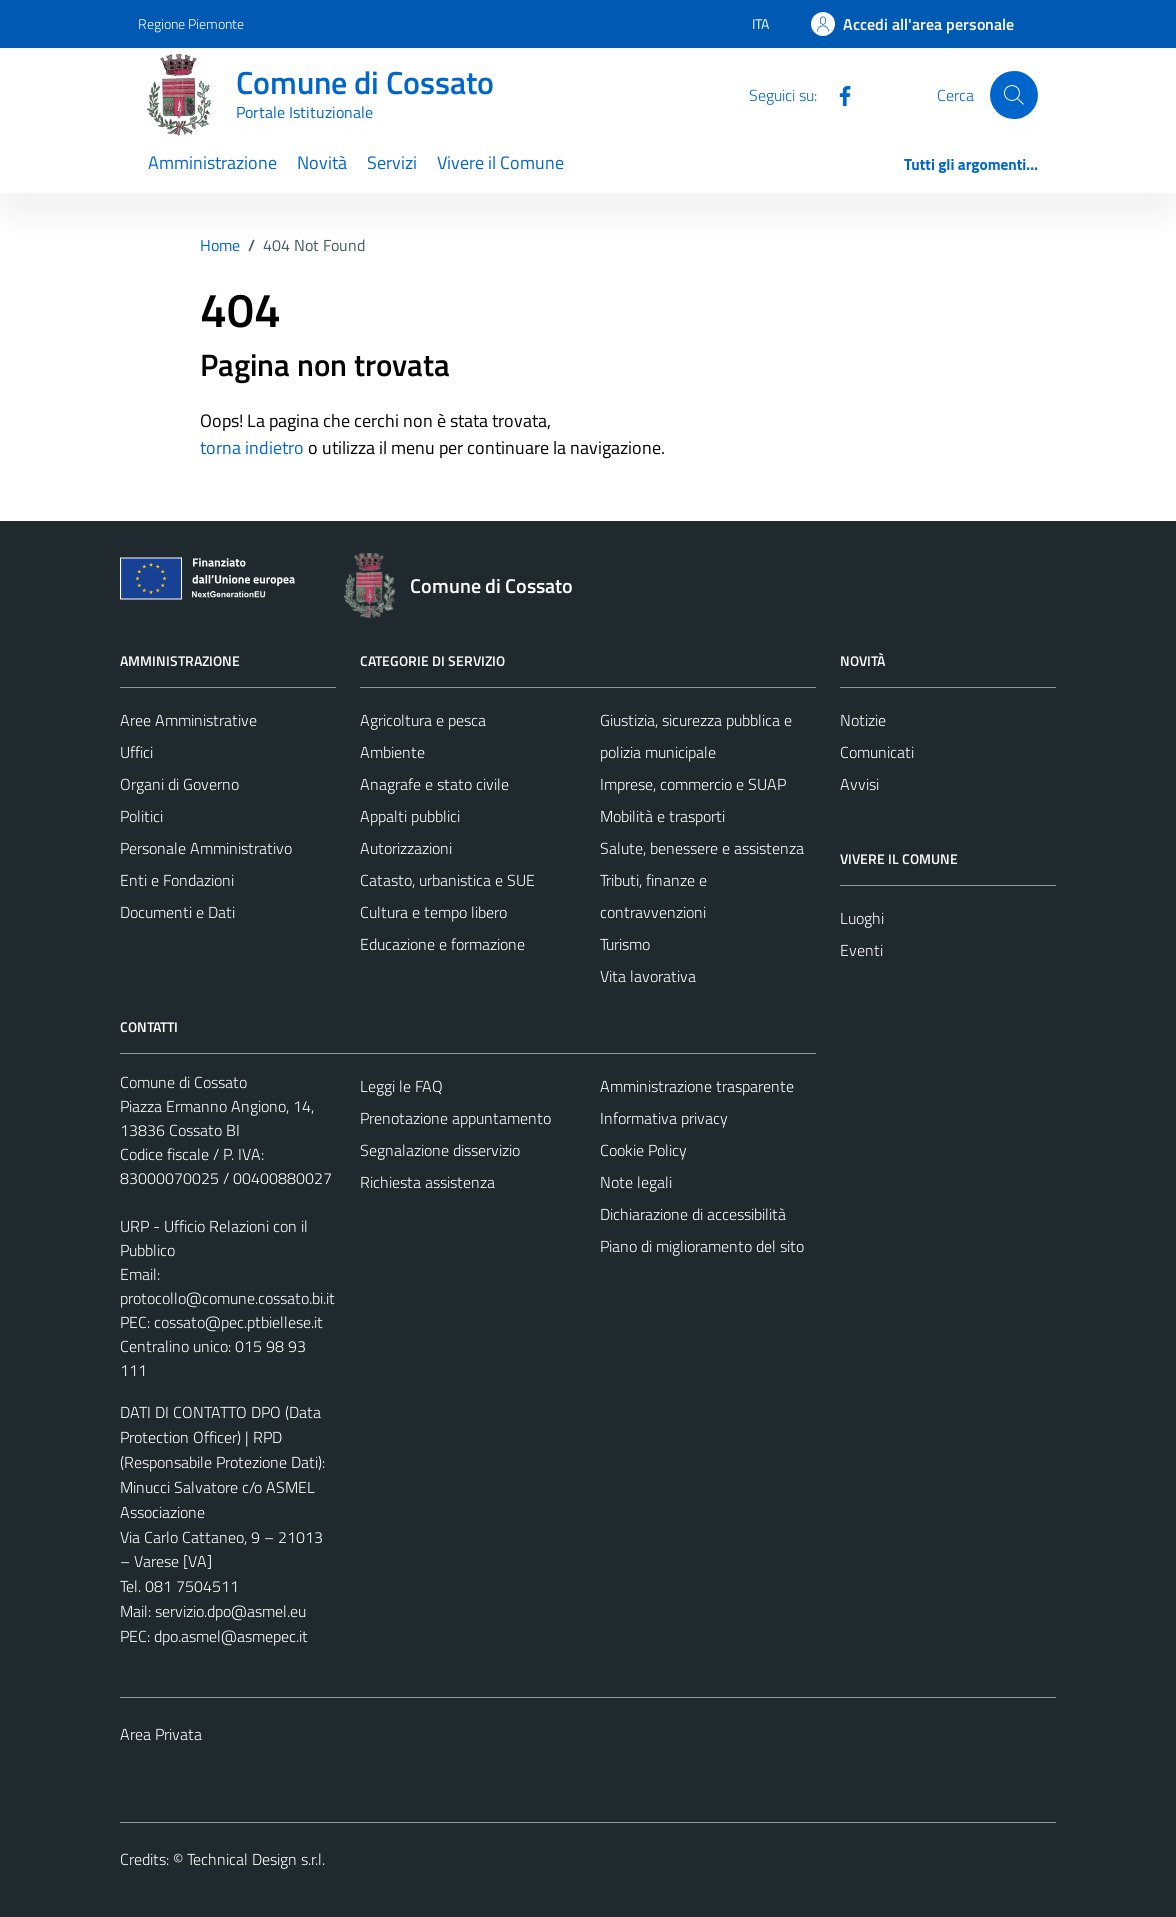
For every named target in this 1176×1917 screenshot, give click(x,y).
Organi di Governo (179, 784)
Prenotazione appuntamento (455, 1118)
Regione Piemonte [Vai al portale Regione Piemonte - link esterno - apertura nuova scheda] (191, 23)
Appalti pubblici (410, 816)
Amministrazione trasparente (697, 1086)
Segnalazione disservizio (440, 1150)
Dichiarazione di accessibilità (693, 1214)
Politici (141, 816)
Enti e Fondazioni (177, 880)
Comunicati (877, 752)
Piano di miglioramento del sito (702, 1246)
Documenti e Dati (177, 912)
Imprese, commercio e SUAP (693, 784)
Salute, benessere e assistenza (702, 848)
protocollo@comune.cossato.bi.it (227, 1298)
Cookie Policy (643, 1150)
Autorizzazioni (406, 848)
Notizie (863, 720)
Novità (322, 162)
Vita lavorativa (648, 976)
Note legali (636, 1182)
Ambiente (392, 752)
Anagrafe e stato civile (434, 784)
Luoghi (862, 918)
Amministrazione (212, 162)
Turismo (625, 944)
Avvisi (859, 784)
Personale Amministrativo (206, 848)
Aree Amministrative (188, 720)
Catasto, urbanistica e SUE (447, 880)
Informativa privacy (664, 1118)
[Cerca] (1014, 95)
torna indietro (252, 447)
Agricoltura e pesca (423, 720)
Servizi (392, 162)
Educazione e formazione (442, 944)
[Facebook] (837, 94)
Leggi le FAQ (401, 1086)
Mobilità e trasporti (662, 816)
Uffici (136, 752)
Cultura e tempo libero (433, 912)
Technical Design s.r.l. (256, 1859)
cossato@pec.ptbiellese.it (238, 1322)
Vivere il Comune (500, 162)
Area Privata (161, 1734)
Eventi (861, 950)
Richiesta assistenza (427, 1182)
